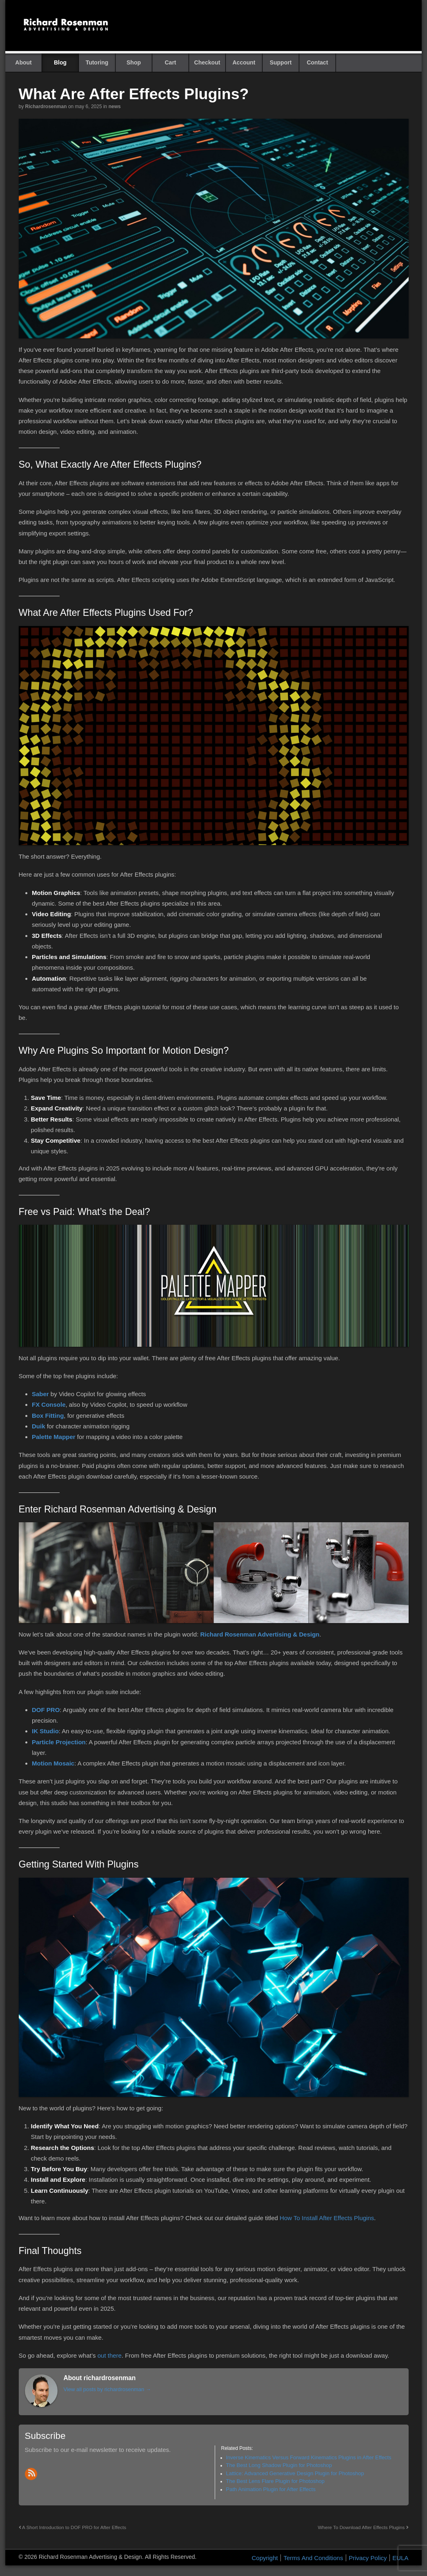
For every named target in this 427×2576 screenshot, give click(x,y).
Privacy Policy (368, 2557)
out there (110, 2355)
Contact (317, 62)
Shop (134, 62)
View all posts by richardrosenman (107, 2389)
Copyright (265, 2557)
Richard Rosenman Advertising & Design (260, 1634)
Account (244, 62)
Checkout (207, 62)
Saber (40, 1393)
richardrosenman (46, 106)
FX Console (49, 1404)
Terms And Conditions (313, 2557)
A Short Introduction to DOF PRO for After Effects (73, 2527)
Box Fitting (48, 1415)
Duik (38, 1426)
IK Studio (45, 1731)
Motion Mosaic (53, 1763)
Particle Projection (59, 1742)
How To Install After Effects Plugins (327, 2217)
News (115, 106)
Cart (170, 62)
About (23, 62)
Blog (60, 62)
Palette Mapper (54, 1436)
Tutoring (97, 62)
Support (281, 62)
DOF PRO (46, 1709)
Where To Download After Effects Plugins (363, 2527)
